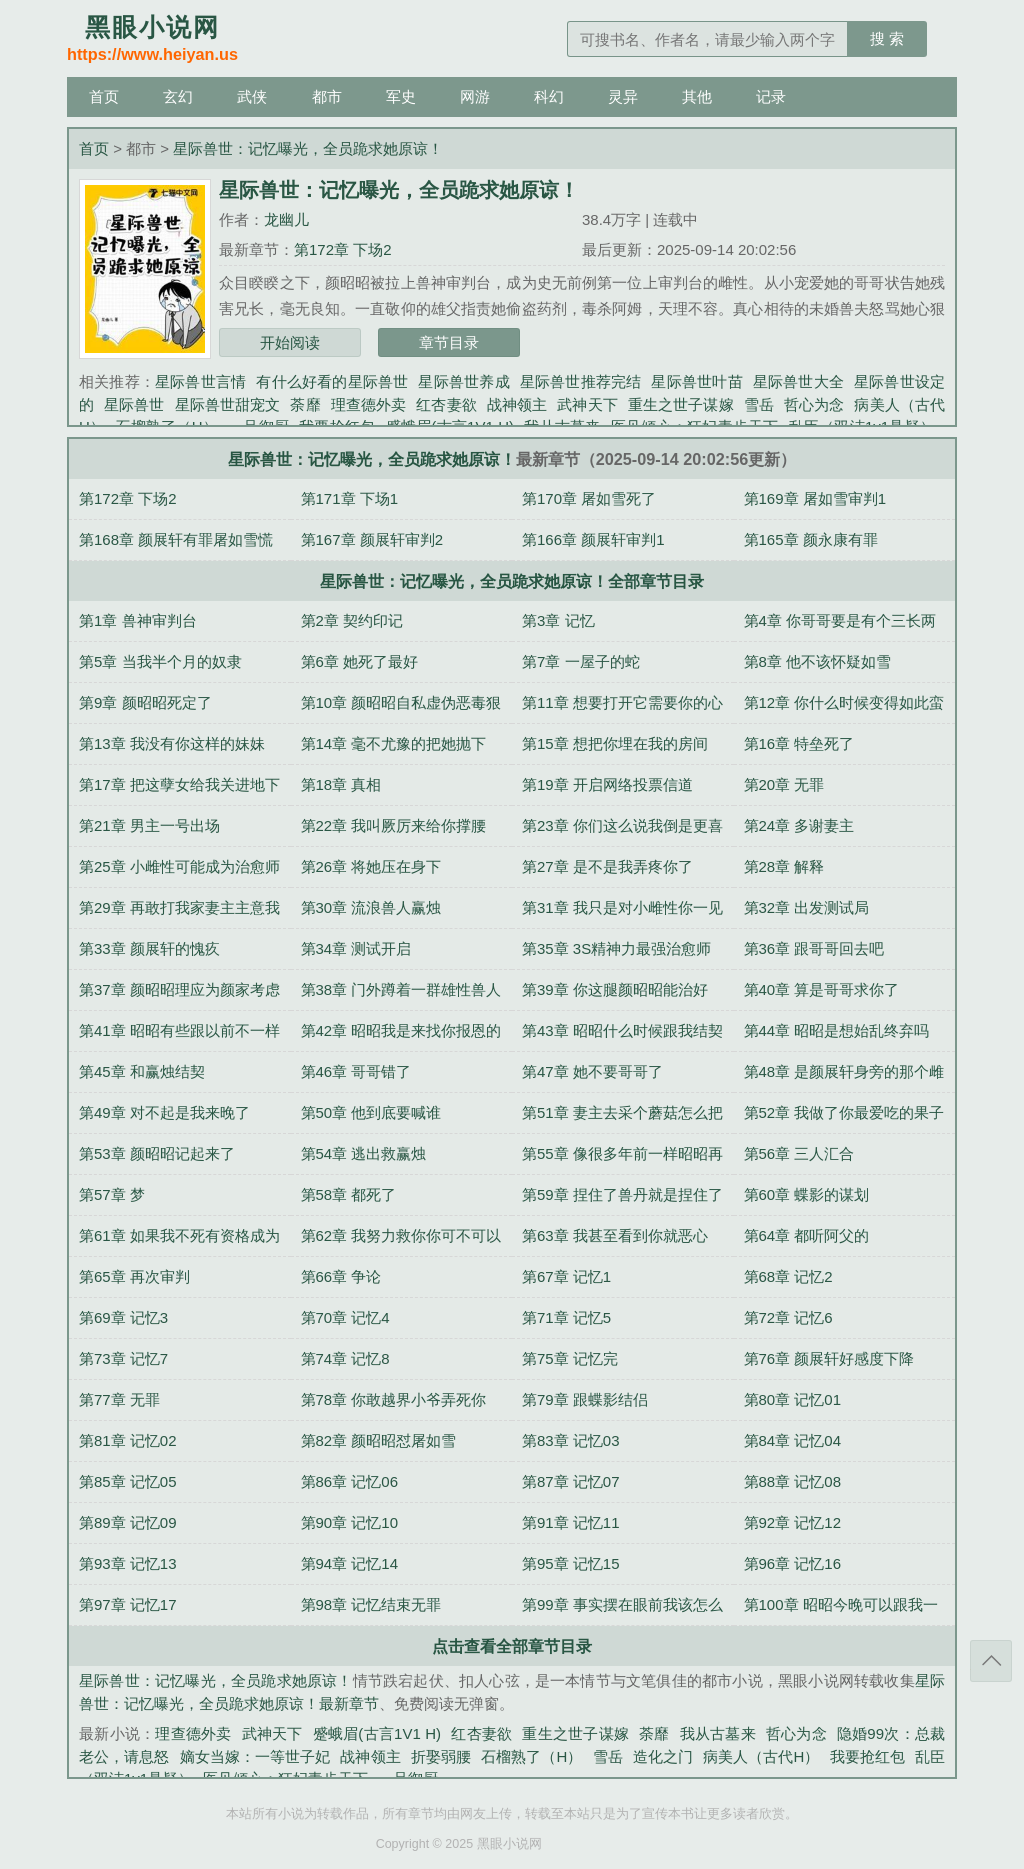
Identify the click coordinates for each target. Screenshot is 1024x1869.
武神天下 (587, 404)
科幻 (549, 96)
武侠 (252, 96)
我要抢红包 (867, 1756)
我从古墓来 (718, 1733)
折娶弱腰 (441, 1756)
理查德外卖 (369, 404)
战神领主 (517, 404)
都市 (327, 96)
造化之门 (663, 1756)
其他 (697, 96)
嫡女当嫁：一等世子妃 (255, 1756)
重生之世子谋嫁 (681, 404)
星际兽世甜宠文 (228, 404)
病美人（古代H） (761, 1756)
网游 (475, 96)
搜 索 (887, 38)
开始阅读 (290, 342)
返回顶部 (991, 1661)
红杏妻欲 (446, 404)
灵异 (623, 96)
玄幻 (178, 96)
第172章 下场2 (343, 249)
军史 (401, 96)
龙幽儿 (286, 219)
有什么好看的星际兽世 (332, 381)
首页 (104, 96)
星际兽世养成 (463, 381)
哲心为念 (814, 404)
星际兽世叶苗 (696, 381)
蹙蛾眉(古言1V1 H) (377, 1733)
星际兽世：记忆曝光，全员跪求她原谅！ (308, 148)
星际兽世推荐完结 (581, 381)
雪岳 (759, 404)
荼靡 (305, 404)
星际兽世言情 (200, 381)
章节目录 (449, 342)
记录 (771, 96)
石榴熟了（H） (531, 1756)
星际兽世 (134, 404)
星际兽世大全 (798, 381)
